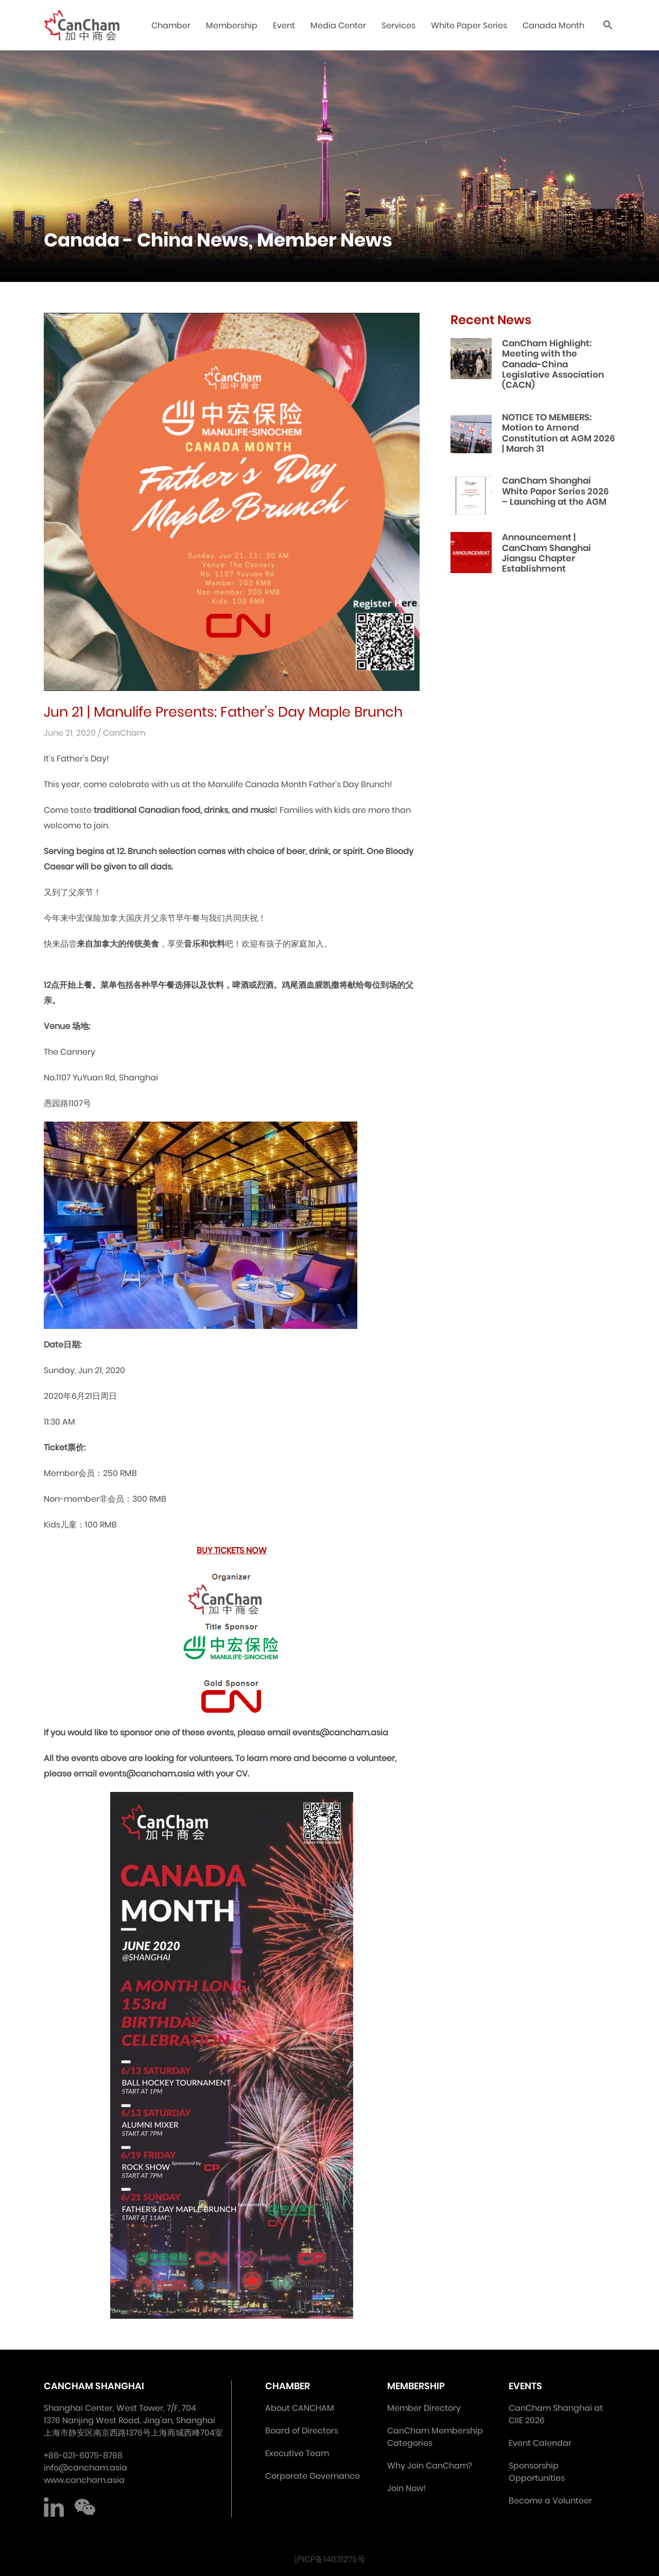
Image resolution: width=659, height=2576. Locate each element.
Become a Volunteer (550, 2501)
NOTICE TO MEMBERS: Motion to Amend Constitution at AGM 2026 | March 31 (558, 433)
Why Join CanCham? (429, 2466)
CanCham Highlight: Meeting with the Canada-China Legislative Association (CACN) (553, 364)
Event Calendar (540, 2443)
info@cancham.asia (85, 2468)
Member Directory (424, 2408)
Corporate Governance (312, 2476)
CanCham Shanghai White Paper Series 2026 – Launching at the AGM (555, 491)
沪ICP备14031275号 (330, 2559)
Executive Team (297, 2453)
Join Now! (406, 2488)
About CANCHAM (299, 2408)
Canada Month (553, 25)
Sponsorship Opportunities (537, 2472)
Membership (231, 25)
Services (398, 25)
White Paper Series (469, 25)
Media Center (338, 25)
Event (284, 25)
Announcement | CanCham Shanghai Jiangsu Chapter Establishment (546, 553)
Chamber (170, 25)
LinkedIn (54, 2507)
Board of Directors (301, 2431)
